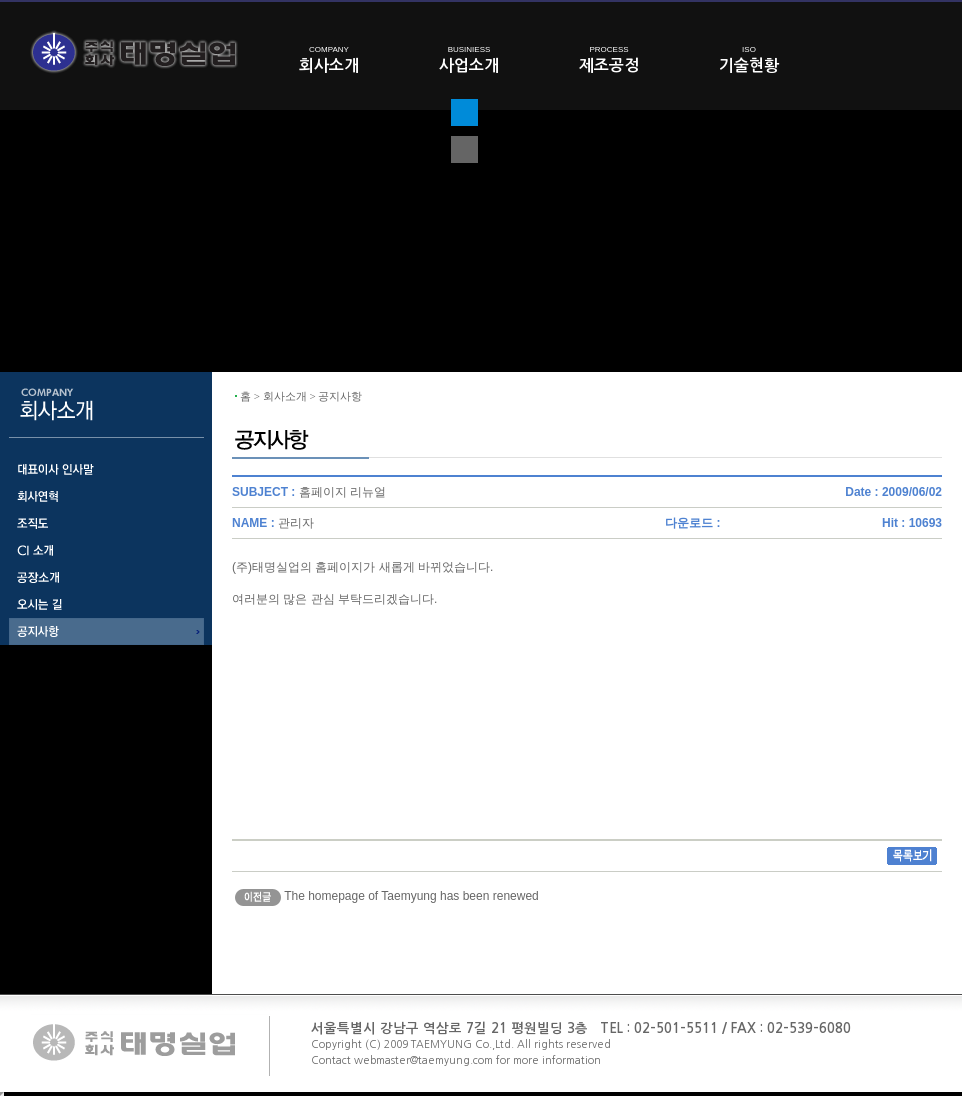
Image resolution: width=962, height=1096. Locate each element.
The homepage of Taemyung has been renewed (411, 896)
